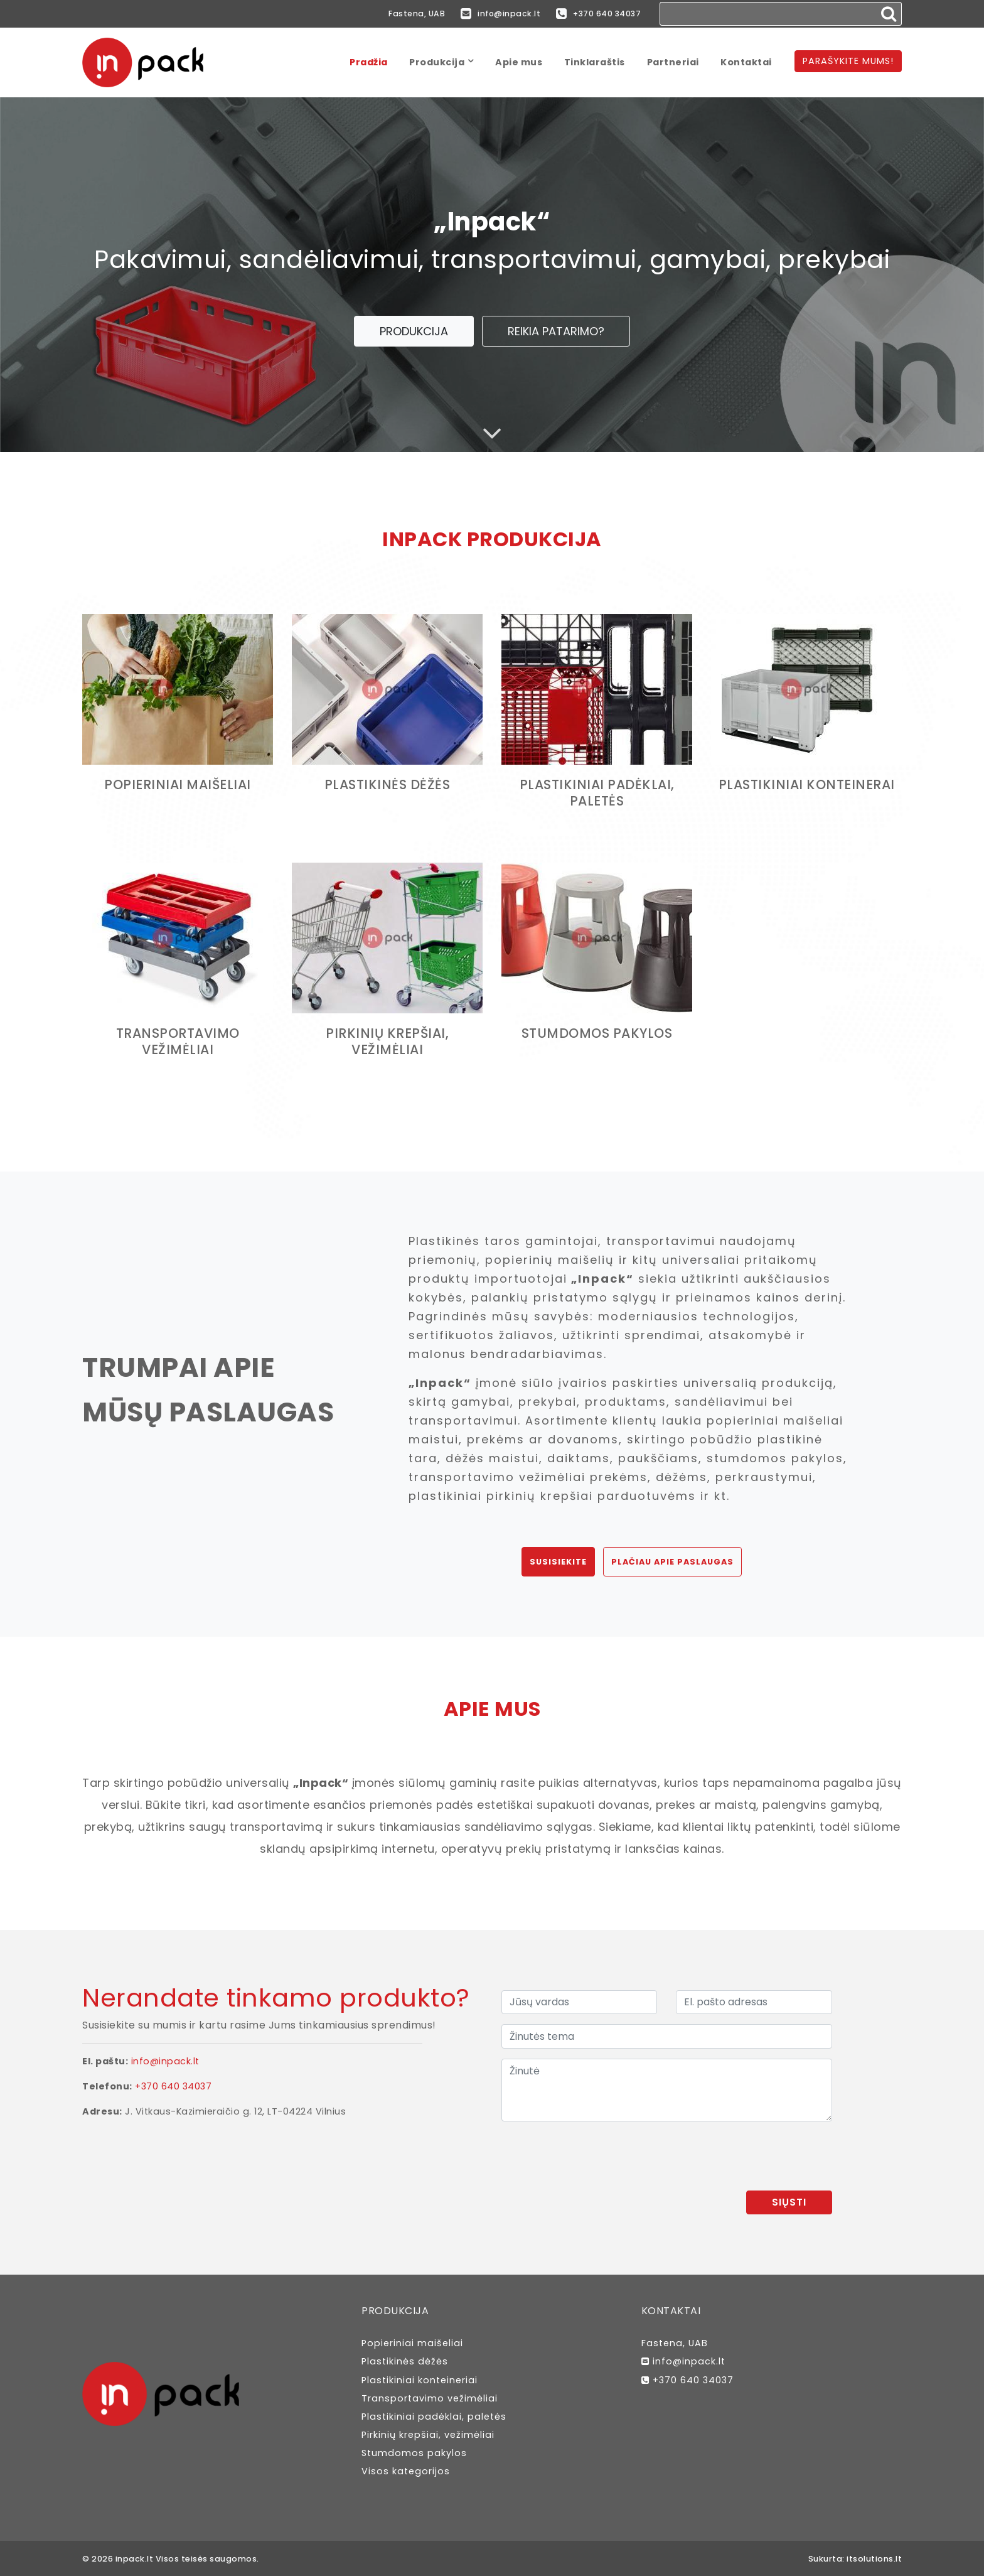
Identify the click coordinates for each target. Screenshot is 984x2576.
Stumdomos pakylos (597, 1033)
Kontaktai (746, 62)
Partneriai (673, 62)
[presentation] (736, 2155)
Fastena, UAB (401, 13)
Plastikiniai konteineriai (419, 2380)
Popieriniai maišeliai (177, 784)
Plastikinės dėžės (387, 784)
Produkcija (436, 62)
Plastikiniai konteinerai (806, 784)
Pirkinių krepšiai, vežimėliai (387, 1041)
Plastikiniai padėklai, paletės (596, 793)
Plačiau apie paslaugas (672, 1561)
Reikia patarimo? (556, 331)
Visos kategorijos (405, 2471)
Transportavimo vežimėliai (177, 1041)
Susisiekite (558, 1561)
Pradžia (369, 62)
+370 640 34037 (596, 14)
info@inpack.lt (491, 14)
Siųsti (789, 2202)
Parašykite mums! (848, 61)
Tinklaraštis (594, 62)
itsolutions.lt (874, 2558)
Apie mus (518, 62)
